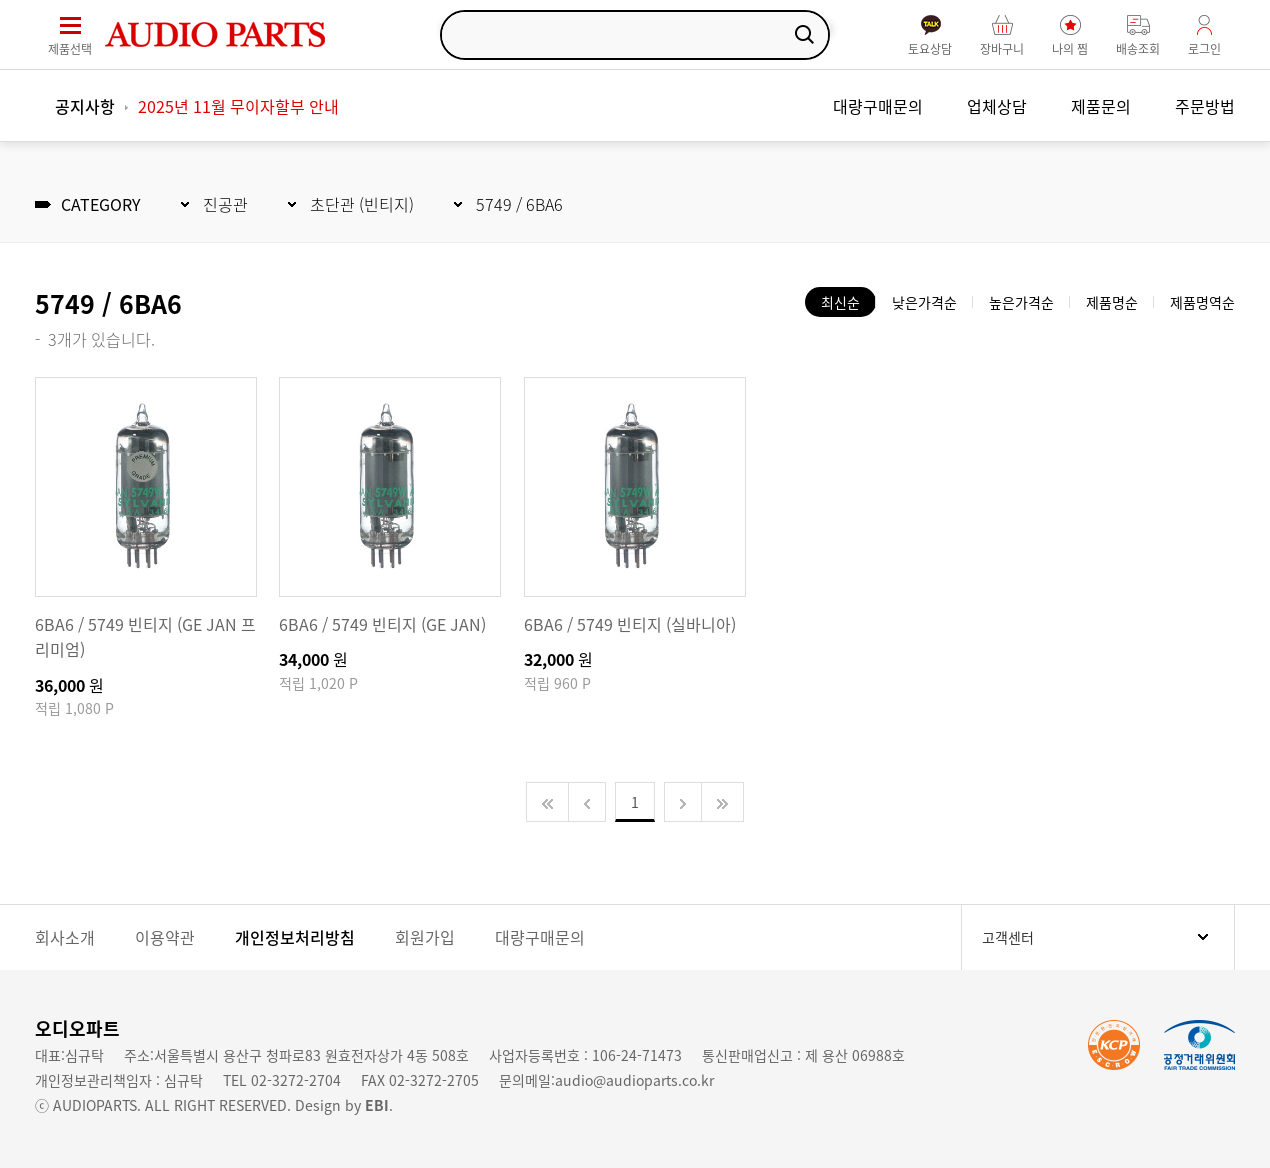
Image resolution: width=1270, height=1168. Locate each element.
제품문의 (1101, 106)
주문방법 (1205, 106)
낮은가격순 (924, 302)
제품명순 (1112, 302)
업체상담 (997, 106)
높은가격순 (1021, 302)
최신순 (840, 302)
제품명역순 (1202, 302)
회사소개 (65, 937)
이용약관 (165, 937)
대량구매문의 (878, 106)
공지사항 (85, 106)
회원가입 (425, 937)
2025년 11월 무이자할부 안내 (238, 106)
